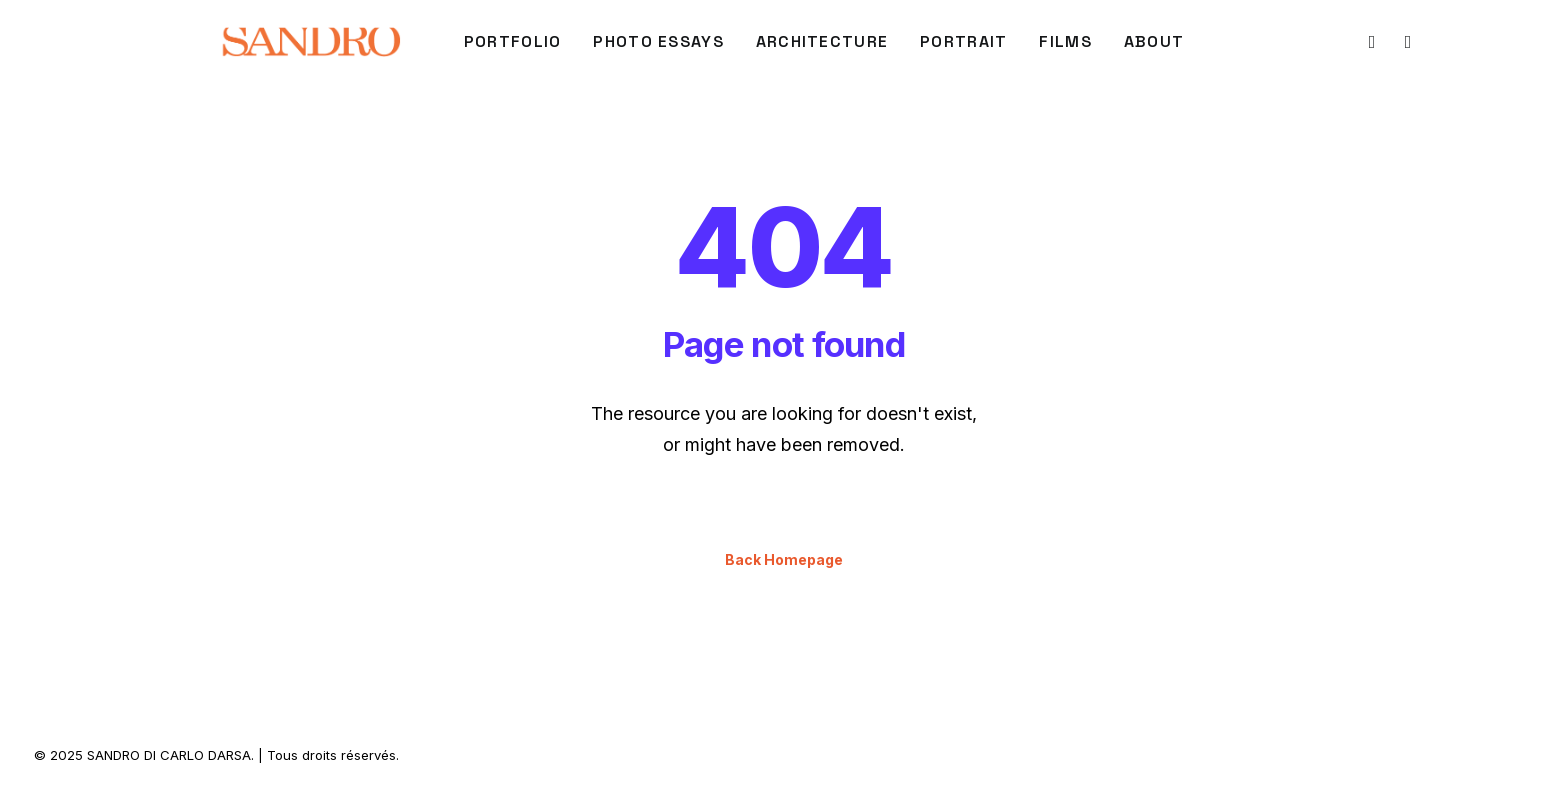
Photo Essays (658, 41)
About (1154, 41)
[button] (1370, 42)
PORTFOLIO (513, 41)
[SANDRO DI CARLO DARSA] (310, 42)
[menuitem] (513, 42)
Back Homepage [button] (784, 559)
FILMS (1065, 41)
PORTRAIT (963, 41)
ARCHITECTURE (822, 41)
